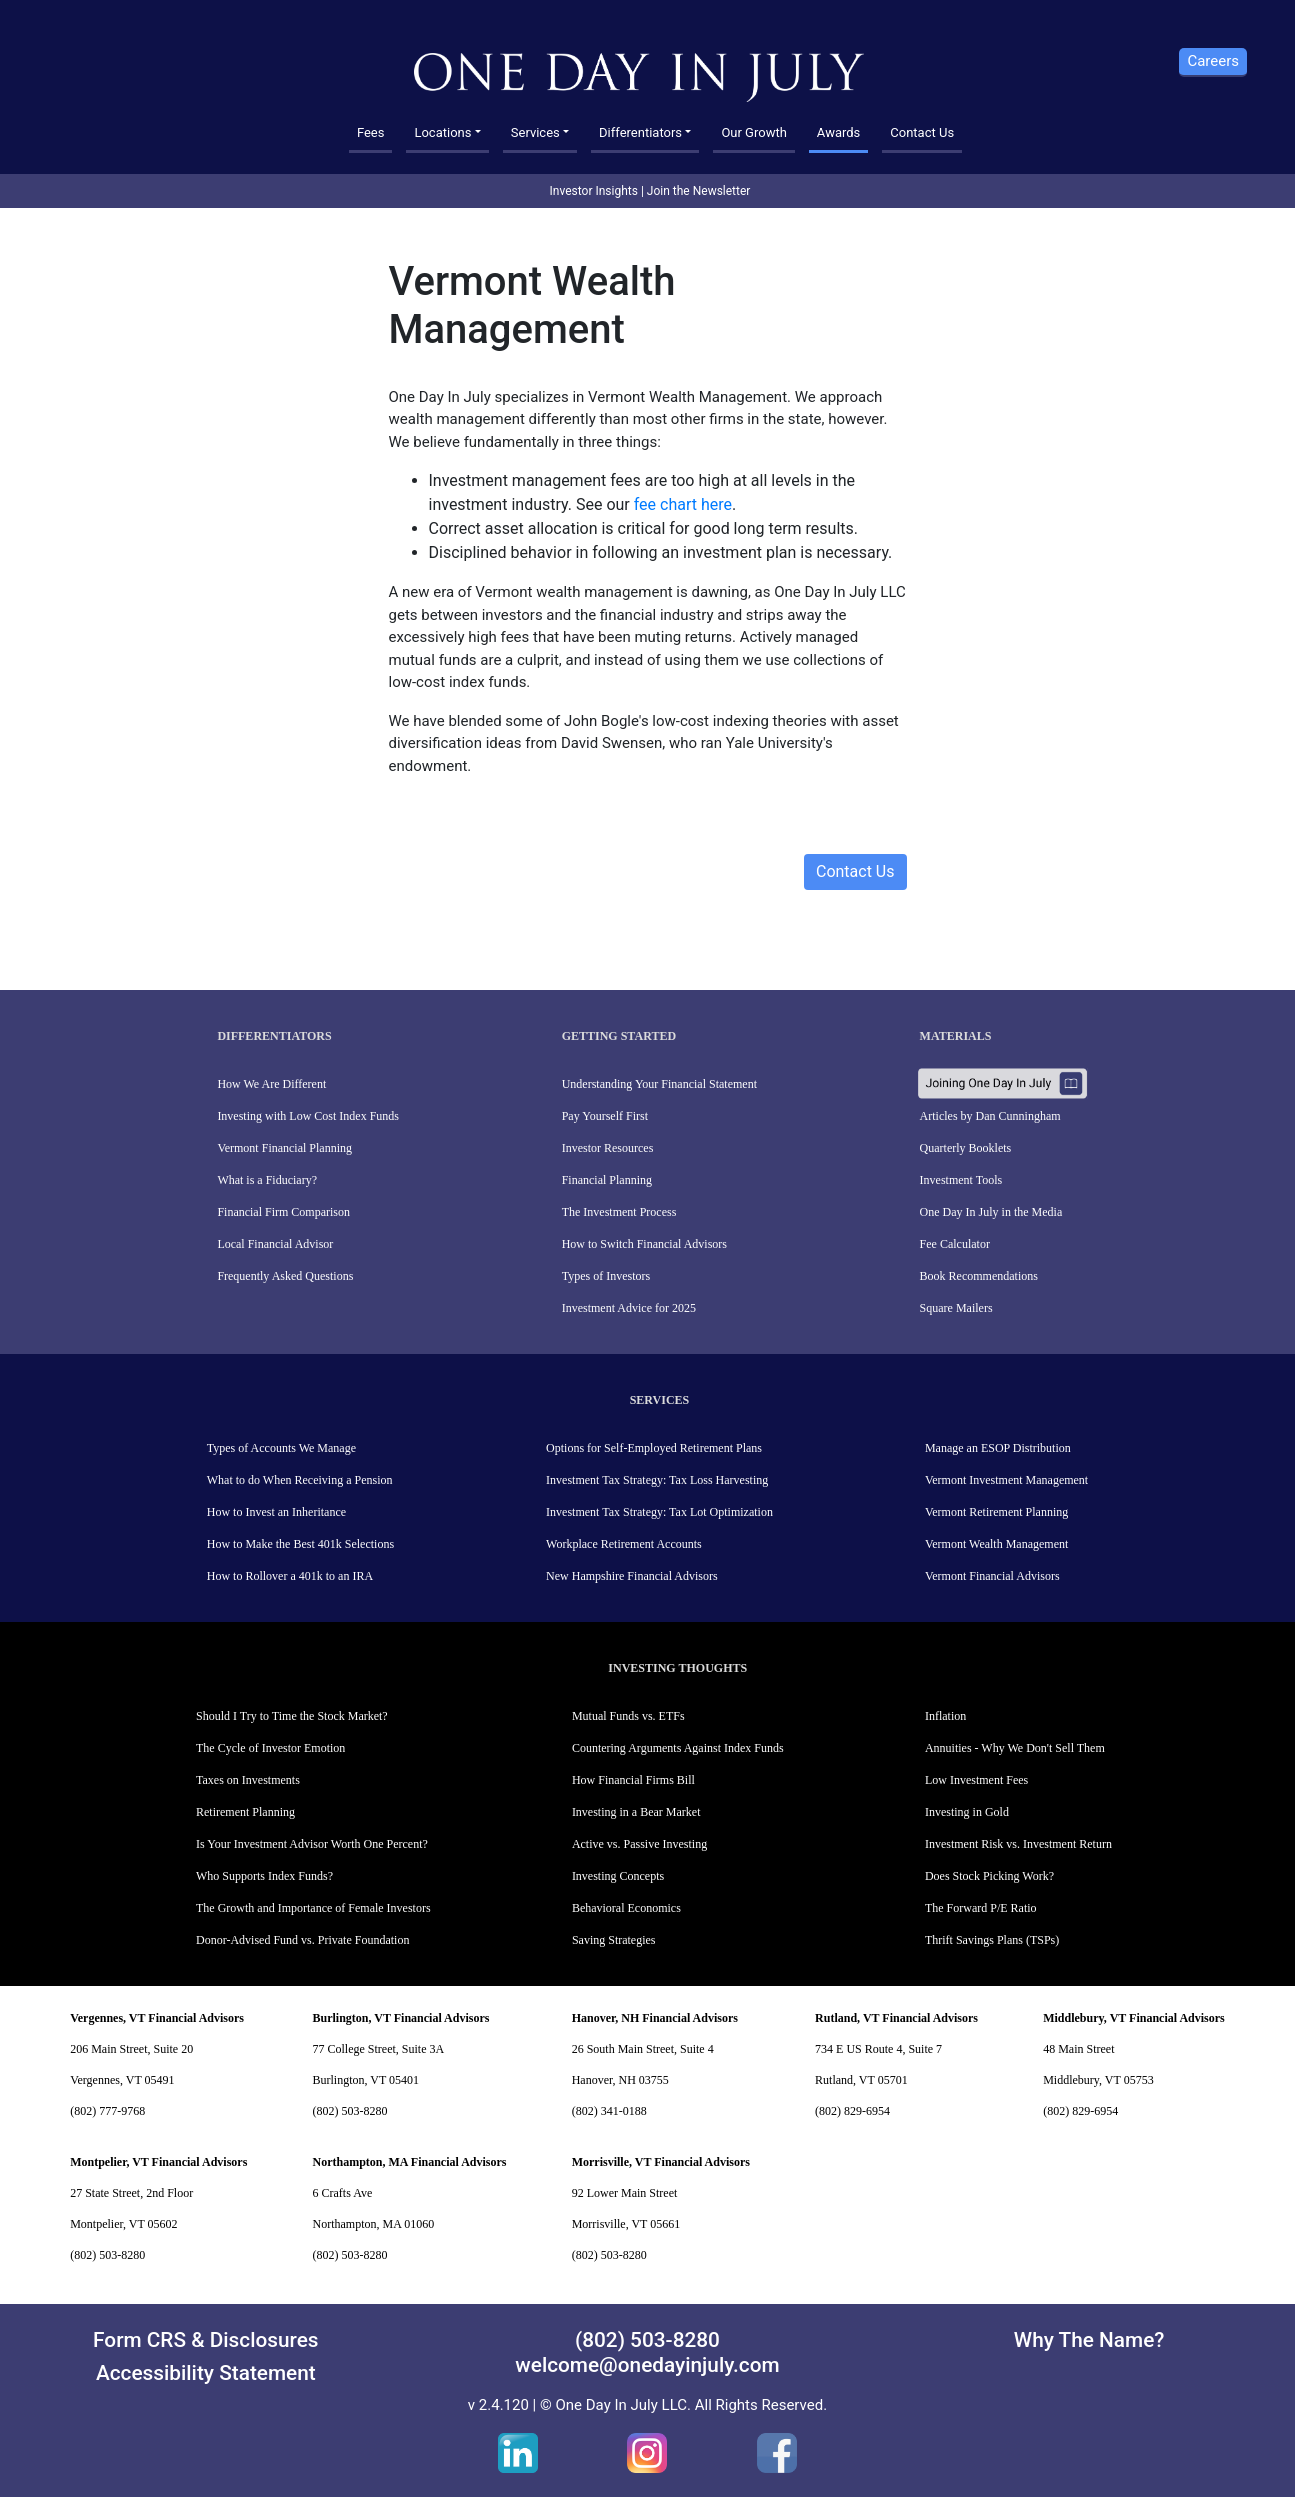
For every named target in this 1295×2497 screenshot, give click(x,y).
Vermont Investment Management (1006, 1480)
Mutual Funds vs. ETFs (628, 1716)
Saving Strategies (614, 1940)
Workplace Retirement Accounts (624, 1544)
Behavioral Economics (626, 1908)
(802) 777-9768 (107, 2111)
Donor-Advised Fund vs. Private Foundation (302, 1940)
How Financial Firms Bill (633, 1780)
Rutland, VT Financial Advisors (896, 2018)
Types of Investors (606, 1276)
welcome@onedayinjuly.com (647, 2365)
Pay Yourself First (605, 1116)
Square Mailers (956, 1308)
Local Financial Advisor (275, 1244)
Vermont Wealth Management (996, 1544)
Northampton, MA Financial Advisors (409, 2162)
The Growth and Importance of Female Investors (313, 1908)
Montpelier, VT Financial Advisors (158, 2162)
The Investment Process (619, 1212)
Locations (442, 132)
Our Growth (753, 132)
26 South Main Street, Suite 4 (643, 2049)
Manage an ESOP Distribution (998, 1448)
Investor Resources (608, 1148)
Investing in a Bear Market (636, 1812)
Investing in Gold (967, 1812)
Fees (371, 132)
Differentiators (640, 132)
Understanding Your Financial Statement (659, 1084)
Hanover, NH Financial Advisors (655, 2018)
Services (535, 132)
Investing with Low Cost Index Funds (308, 1116)
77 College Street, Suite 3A (378, 2049)
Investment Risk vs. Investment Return (1018, 1844)
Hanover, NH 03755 (620, 2080)
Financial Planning (607, 1180)
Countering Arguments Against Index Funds (678, 1748)
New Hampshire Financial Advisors (632, 1576)
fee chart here (683, 504)
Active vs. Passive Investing (639, 1844)
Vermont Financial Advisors (992, 1576)
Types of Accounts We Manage (281, 1448)
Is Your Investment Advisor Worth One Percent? (312, 1844)
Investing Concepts (618, 1876)
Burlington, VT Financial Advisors (400, 2018)
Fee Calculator (955, 1244)
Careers (1213, 61)
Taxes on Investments (248, 1780)
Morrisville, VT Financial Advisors (661, 2162)
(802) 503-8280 (349, 2111)
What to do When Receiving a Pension (300, 1480)
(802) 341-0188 (609, 2111)
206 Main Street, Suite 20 (131, 2049)
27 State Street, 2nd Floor (131, 2193)
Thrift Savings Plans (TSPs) (992, 1940)
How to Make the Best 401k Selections (300, 1544)
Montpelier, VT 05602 (123, 2224)
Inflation (945, 1716)
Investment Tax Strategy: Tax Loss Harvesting (657, 1480)
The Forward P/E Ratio (981, 1908)
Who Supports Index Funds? (264, 1876)
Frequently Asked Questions (285, 1276)
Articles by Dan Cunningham (990, 1116)
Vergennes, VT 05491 (122, 2080)
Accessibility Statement (206, 2373)
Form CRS (139, 2340)
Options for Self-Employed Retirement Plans (654, 1448)
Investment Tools (961, 1180)
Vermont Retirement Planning (996, 1512)
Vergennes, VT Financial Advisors (157, 2018)
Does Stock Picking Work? (989, 1876)
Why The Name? (1089, 2340)
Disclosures (264, 2340)
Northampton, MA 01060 (373, 2224)
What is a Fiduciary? (267, 1180)
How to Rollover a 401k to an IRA (290, 1576)
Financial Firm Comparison (283, 1212)
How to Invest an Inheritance (276, 1512)
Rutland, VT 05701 (861, 2080)
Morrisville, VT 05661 (626, 2224)
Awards (838, 132)
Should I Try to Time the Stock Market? (292, 1716)
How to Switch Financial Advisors (644, 1244)
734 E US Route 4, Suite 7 (878, 2049)
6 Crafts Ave (342, 2193)
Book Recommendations (979, 1276)
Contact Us (922, 132)
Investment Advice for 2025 (629, 1308)
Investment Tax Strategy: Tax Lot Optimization (659, 1512)
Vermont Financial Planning (284, 1148)
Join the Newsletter (699, 191)
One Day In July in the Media (991, 1212)
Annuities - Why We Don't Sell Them (1015, 1748)
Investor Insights (594, 191)
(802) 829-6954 (852, 2111)
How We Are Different (271, 1084)
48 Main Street (1078, 2049)
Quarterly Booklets (966, 1148)
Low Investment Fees (976, 1780)
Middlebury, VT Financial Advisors (1134, 2018)
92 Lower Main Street (625, 2193)
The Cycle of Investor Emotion (270, 1748)
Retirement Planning (245, 1812)
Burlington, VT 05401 (365, 2080)
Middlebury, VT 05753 (1098, 2080)
